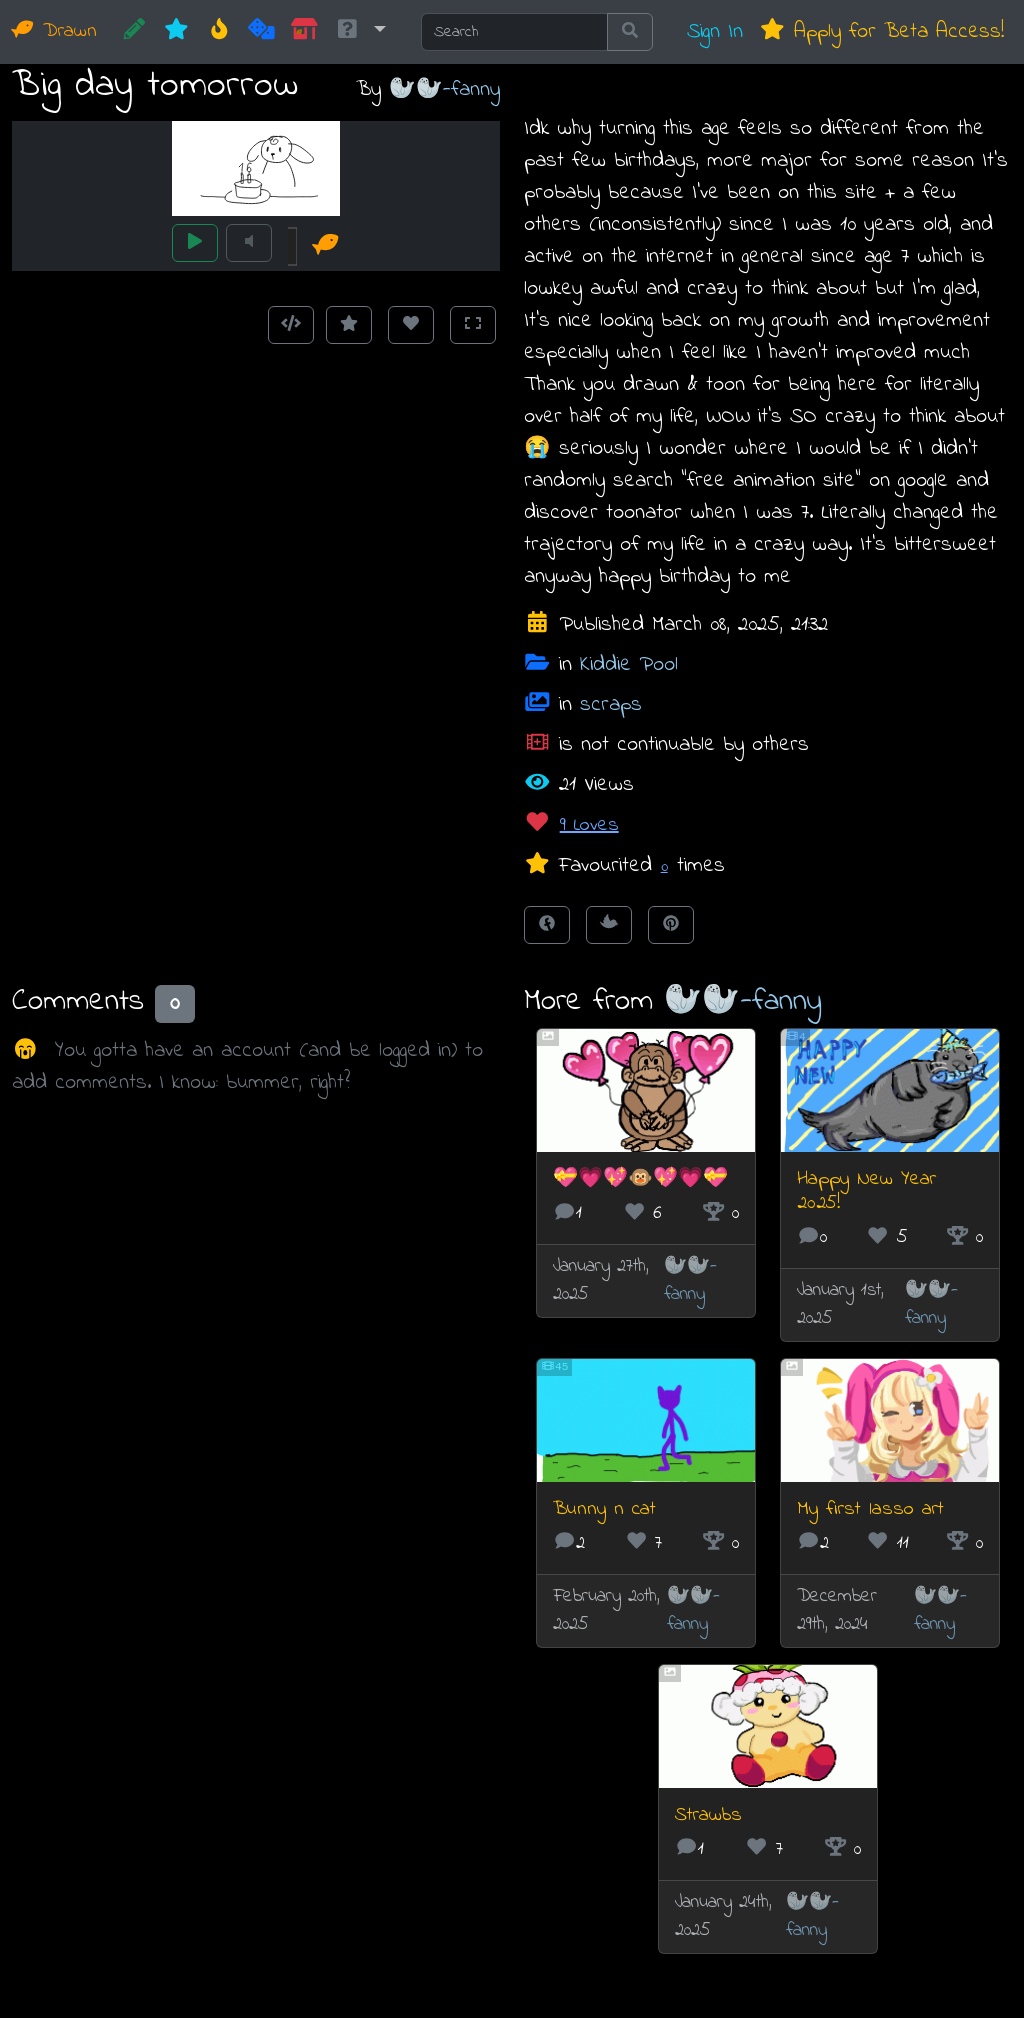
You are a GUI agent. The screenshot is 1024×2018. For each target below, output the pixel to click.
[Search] (514, 32)
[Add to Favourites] (349, 325)
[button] (360, 32)
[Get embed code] (291, 325)
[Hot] (219, 32)
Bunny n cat (604, 1509)
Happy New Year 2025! (866, 1191)
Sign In (715, 31)
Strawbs (708, 1815)
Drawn (54, 31)
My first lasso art (870, 1509)
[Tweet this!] (609, 925)
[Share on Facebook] (547, 925)
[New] (176, 32)
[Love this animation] (411, 325)
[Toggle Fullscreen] (473, 325)
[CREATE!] (134, 32)
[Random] (261, 32)
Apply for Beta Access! (881, 31)
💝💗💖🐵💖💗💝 (640, 1179)
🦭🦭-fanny (444, 89)
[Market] (304, 32)
